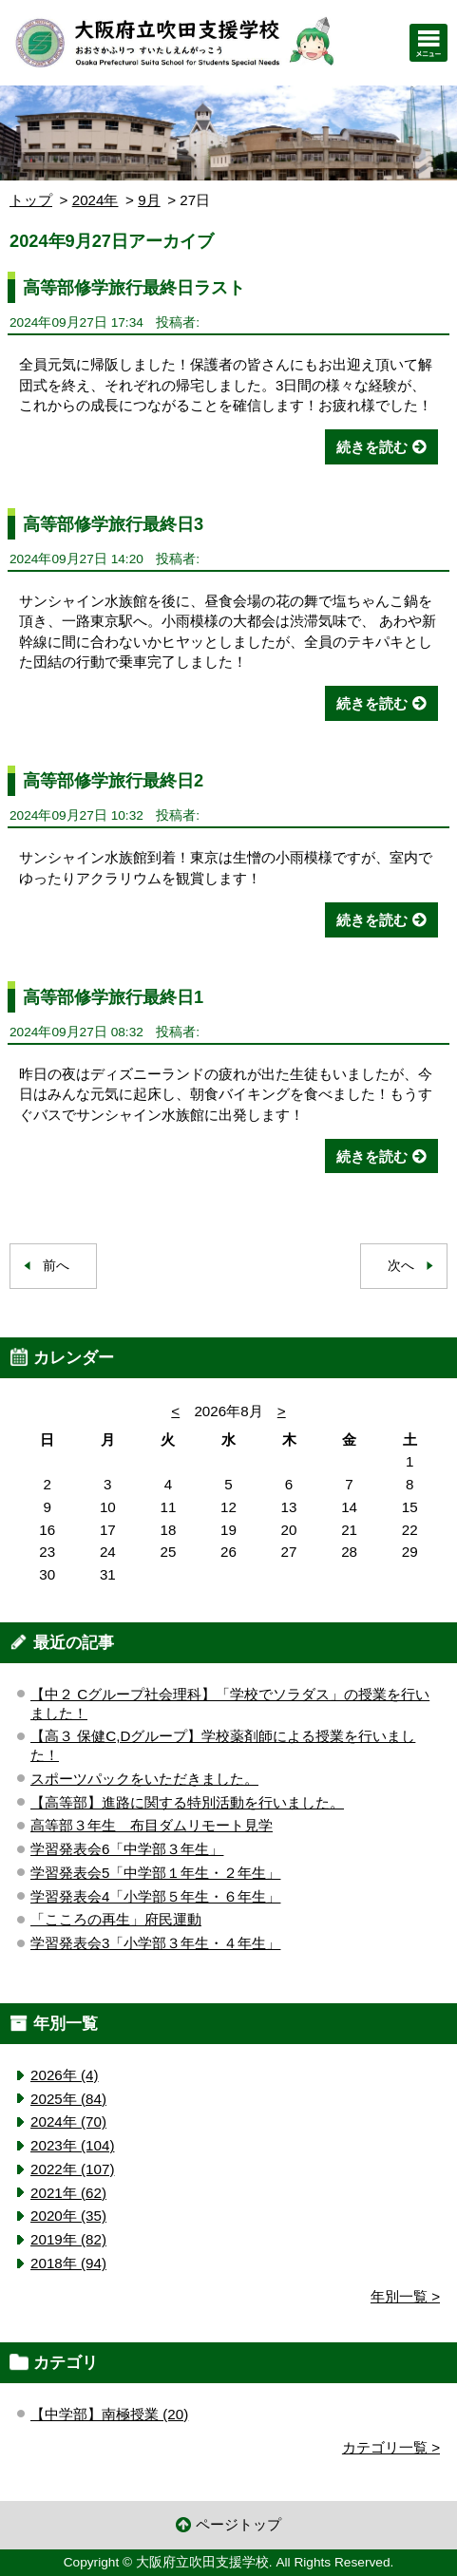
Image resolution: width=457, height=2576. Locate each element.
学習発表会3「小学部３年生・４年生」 (155, 1943)
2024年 (95, 200)
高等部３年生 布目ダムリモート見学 (151, 1825)
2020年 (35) (68, 2215)
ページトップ (238, 2524)
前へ (56, 1266)
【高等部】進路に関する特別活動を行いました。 (187, 1802)
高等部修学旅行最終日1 (113, 997)
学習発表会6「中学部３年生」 (126, 1849)
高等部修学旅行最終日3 (113, 524)
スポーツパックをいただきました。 (144, 1779)
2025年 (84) (68, 2099)
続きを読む (372, 447)
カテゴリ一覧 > (391, 2447)
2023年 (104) (72, 2145)
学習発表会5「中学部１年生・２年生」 (155, 1873)
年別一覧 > (405, 2296)
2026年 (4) (64, 2075)
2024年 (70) (68, 2121)
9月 (149, 200)
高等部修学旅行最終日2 (113, 780)
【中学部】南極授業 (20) (109, 2414)
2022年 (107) (72, 2169)
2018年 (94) (68, 2263)
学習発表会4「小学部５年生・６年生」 (155, 1896)
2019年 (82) (68, 2239)
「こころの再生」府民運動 (115, 1919)
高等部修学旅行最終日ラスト (134, 287)
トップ (31, 200)
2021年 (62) (68, 2193)
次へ (401, 1266)
